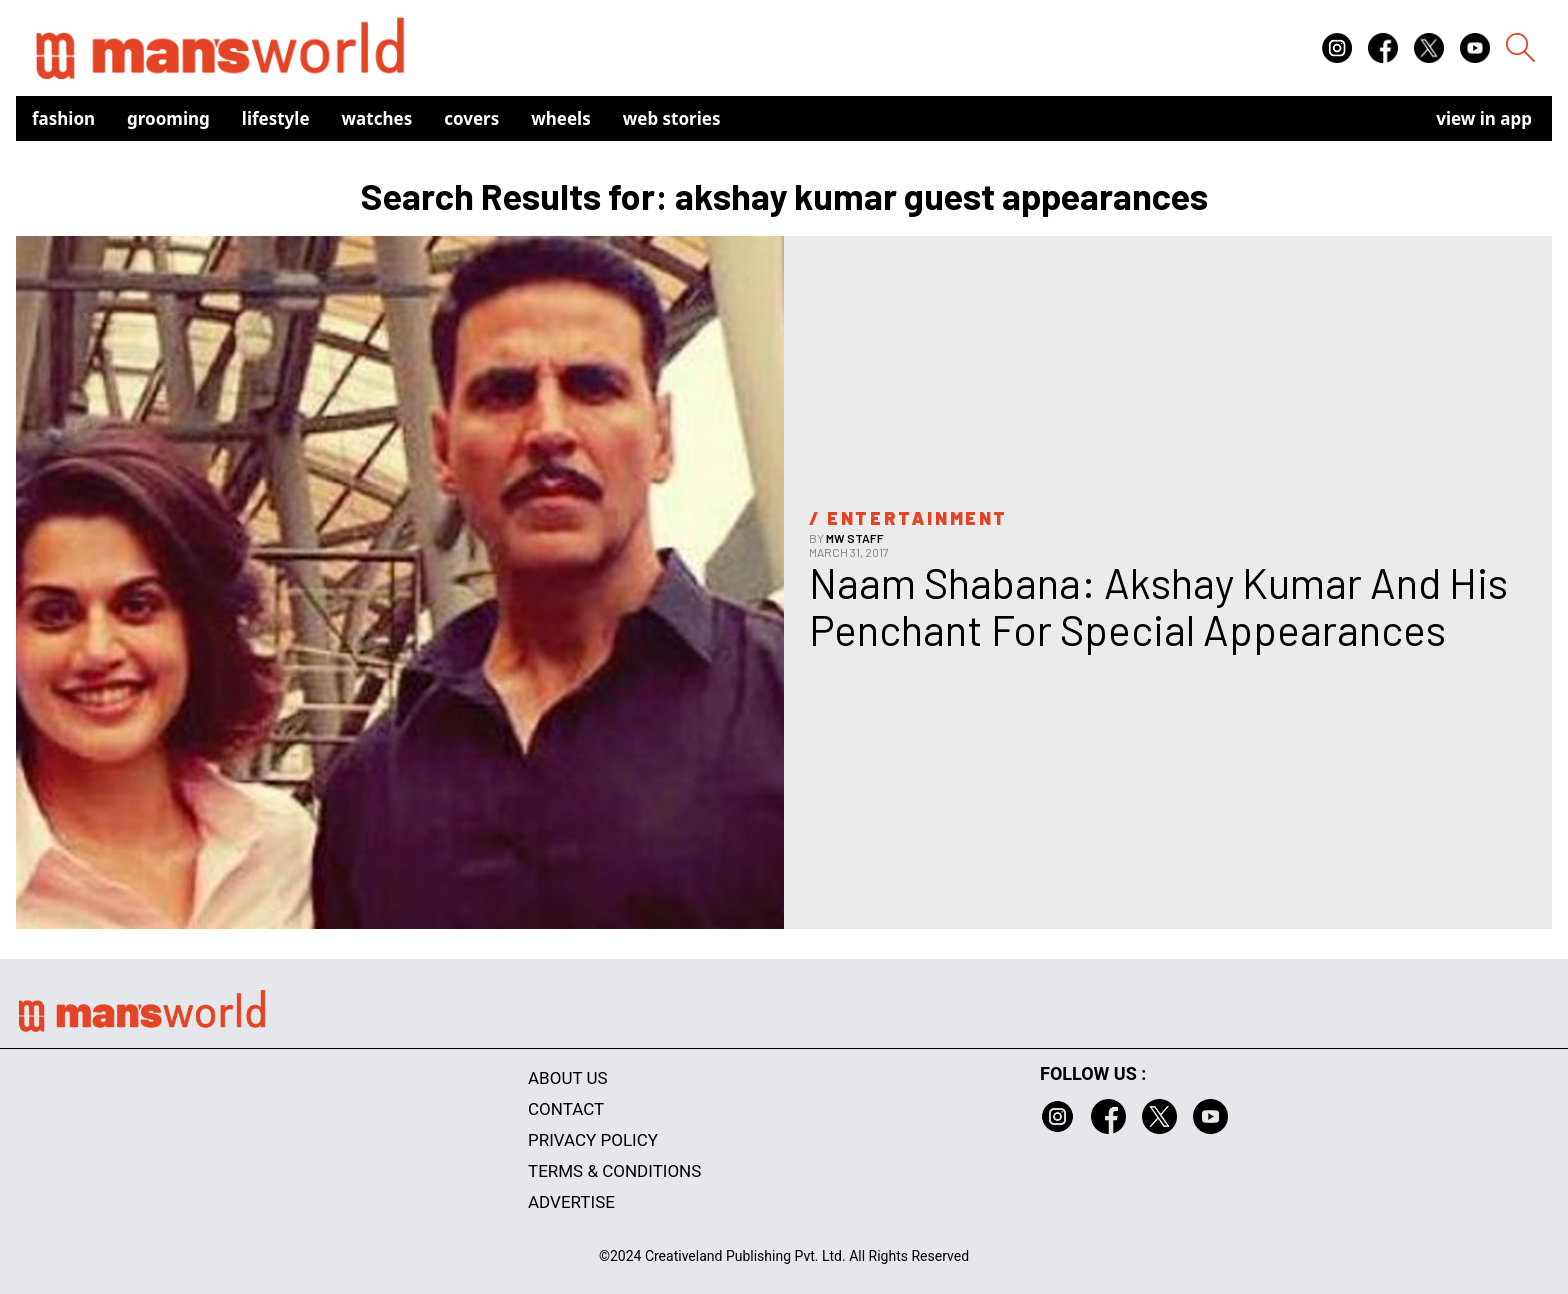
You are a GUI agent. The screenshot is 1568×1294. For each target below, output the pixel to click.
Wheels (561, 118)
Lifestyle (276, 118)
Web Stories (672, 118)
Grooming (168, 118)
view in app (1484, 118)
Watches (377, 118)
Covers (471, 118)
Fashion (63, 118)
